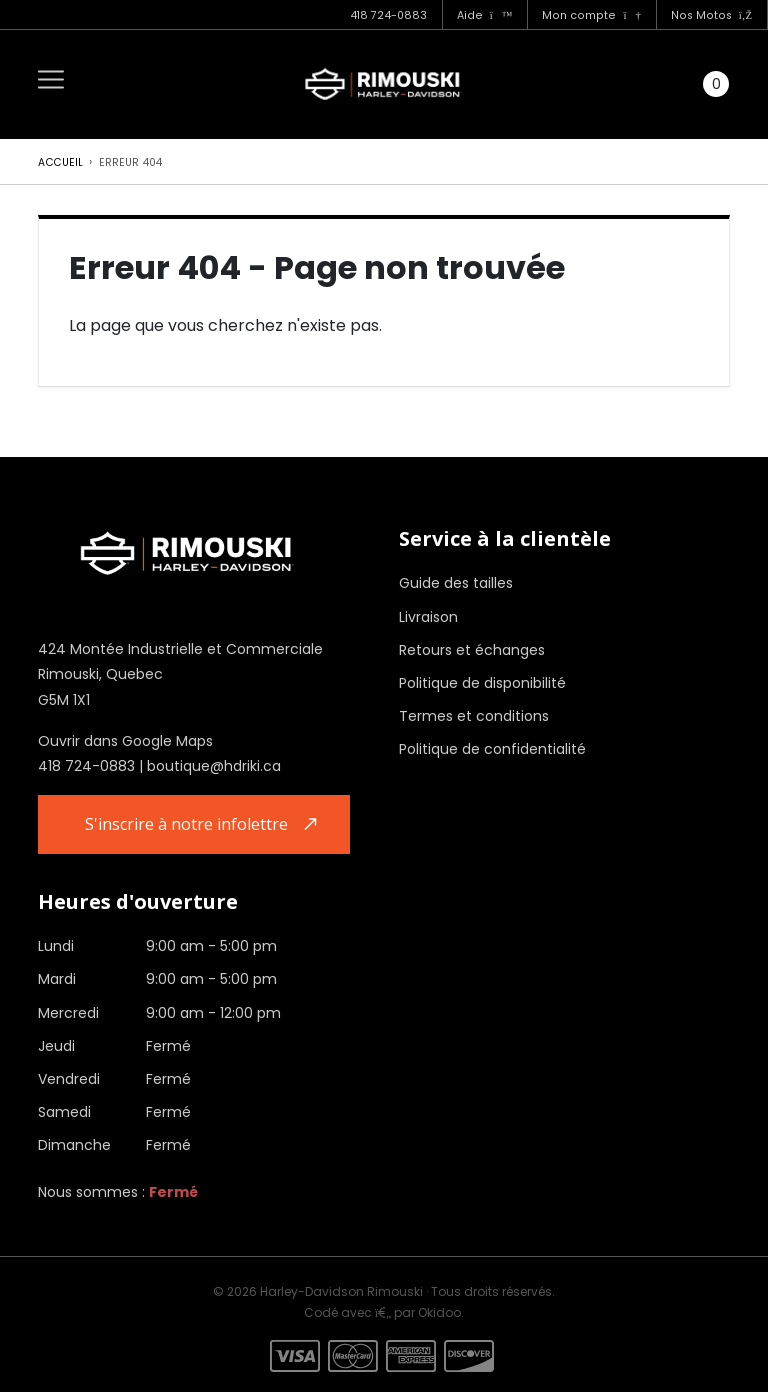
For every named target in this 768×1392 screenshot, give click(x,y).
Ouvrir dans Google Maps (125, 741)
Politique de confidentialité (492, 749)
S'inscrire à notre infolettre (186, 824)
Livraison (428, 617)
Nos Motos (711, 15)
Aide (485, 15)
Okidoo (439, 1312)
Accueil (60, 162)
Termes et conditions (474, 716)
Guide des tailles (456, 583)
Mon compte (591, 15)
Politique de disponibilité (482, 683)
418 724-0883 (388, 15)
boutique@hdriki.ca (214, 766)
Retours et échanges (472, 650)
